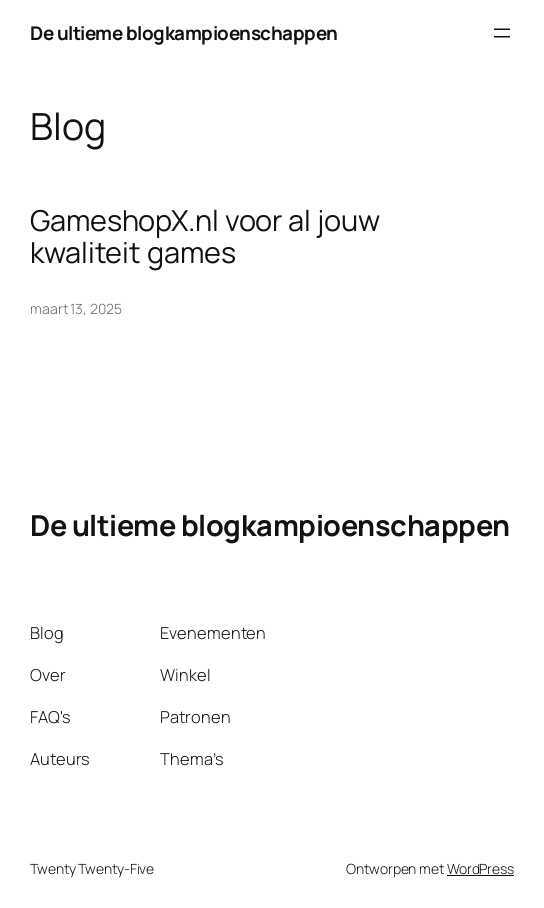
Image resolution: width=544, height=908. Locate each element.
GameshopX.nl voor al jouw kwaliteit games (205, 236)
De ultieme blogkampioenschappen (184, 33)
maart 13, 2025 (76, 308)
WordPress (480, 868)
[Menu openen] (502, 33)
